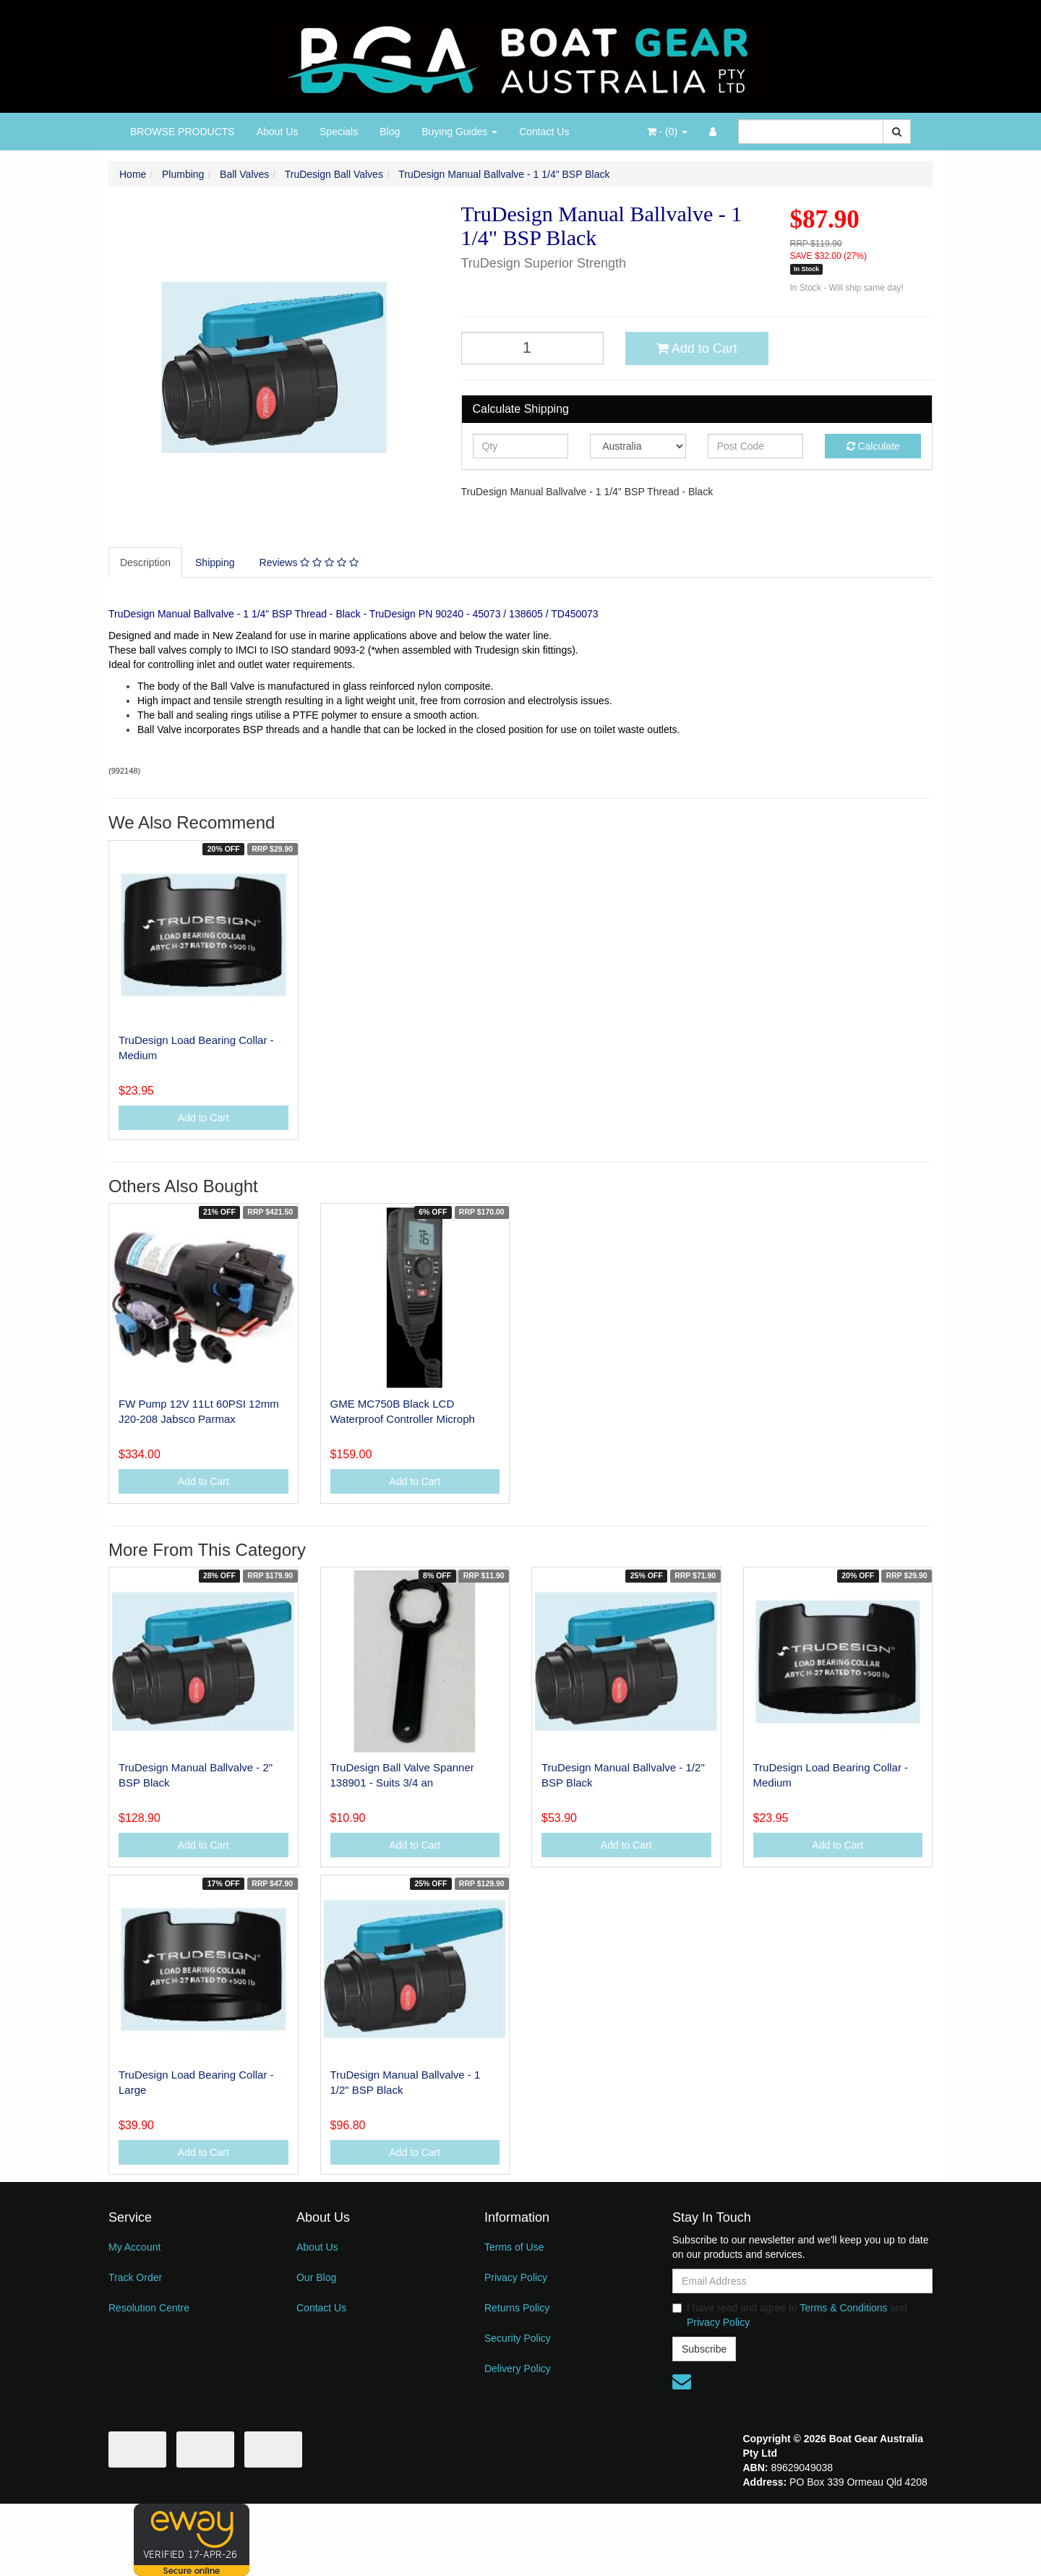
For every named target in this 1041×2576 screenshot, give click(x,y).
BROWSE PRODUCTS (182, 131)
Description (145, 562)
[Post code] (756, 446)
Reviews (309, 562)
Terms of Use (514, 2247)
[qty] (521, 446)
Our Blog (316, 2277)
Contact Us (544, 131)
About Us (278, 131)
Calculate (873, 446)
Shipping (215, 562)
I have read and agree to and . (789, 2315)
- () (667, 131)
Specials (339, 131)
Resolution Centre (148, 2308)
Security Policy (517, 2338)
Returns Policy (516, 2308)
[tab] (146, 562)
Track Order (135, 2277)
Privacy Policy (515, 2277)
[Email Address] (802, 2281)
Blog (390, 131)
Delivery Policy (517, 2368)
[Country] (638, 446)
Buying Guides (459, 131)
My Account (134, 2247)
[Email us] (681, 2381)
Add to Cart (696, 348)
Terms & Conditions (843, 2308)
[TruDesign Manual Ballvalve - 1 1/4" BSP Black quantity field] (532, 348)
